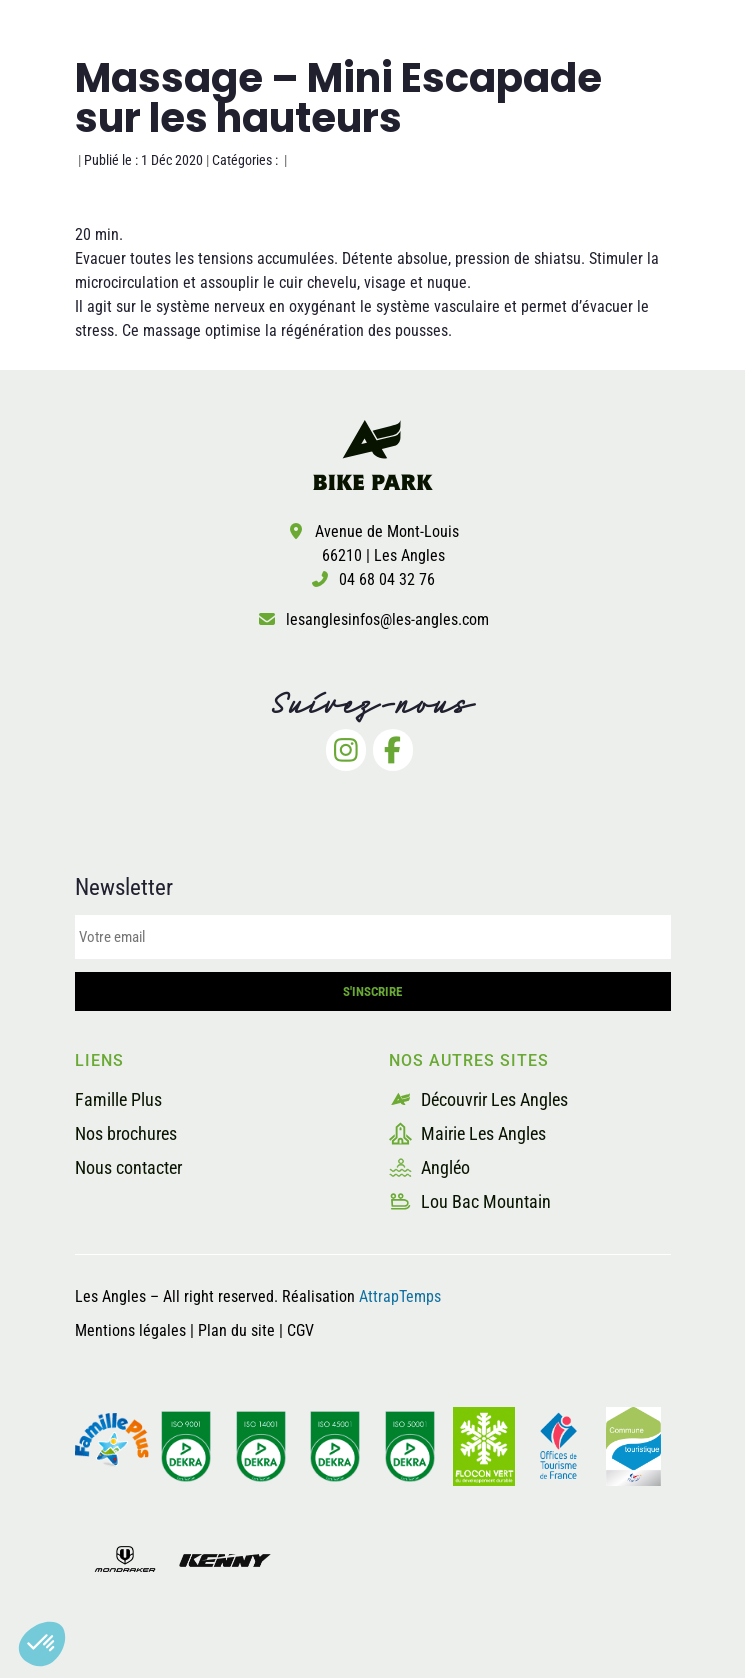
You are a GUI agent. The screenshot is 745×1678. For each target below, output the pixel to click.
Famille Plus (118, 1099)
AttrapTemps (400, 1296)
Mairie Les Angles (467, 1133)
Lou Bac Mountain (470, 1201)
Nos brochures (126, 1133)
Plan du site (238, 1330)
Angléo (429, 1167)
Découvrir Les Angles (478, 1099)
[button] (42, 1644)
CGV (300, 1330)
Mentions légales (130, 1330)
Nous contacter (128, 1167)
